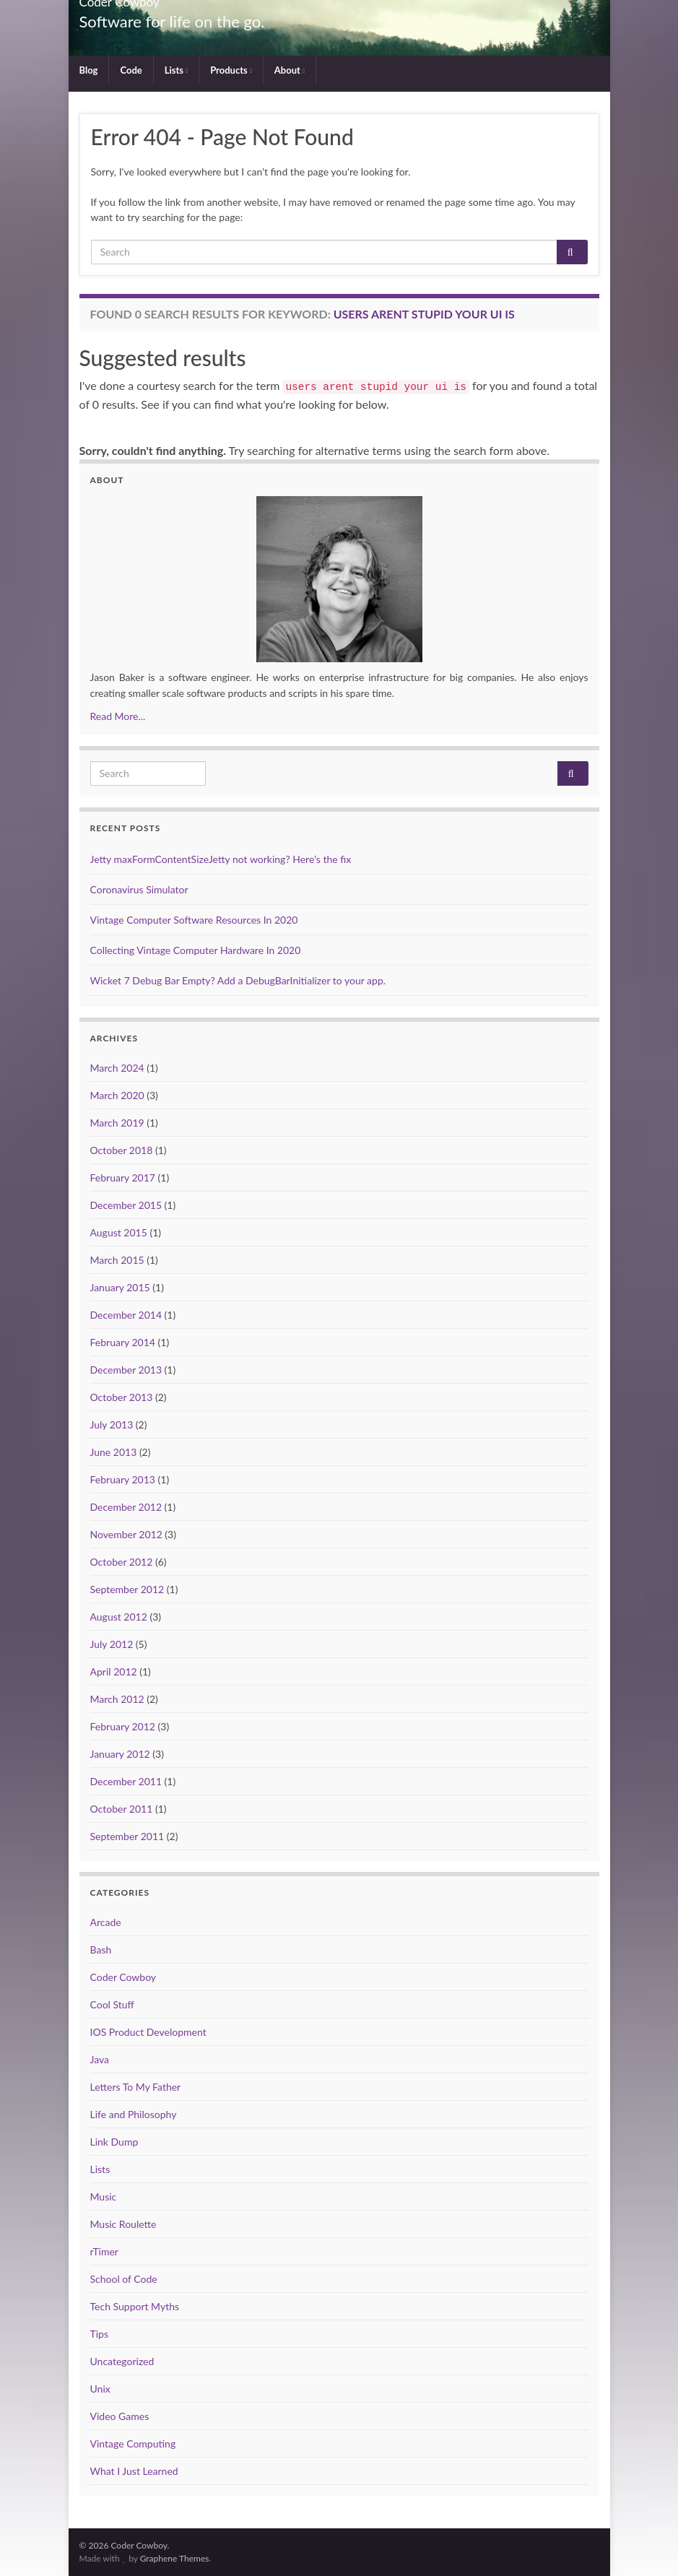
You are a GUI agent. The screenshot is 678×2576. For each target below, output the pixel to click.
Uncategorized (122, 2361)
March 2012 (117, 1699)
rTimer (104, 2251)
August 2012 (118, 1616)
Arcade (105, 1922)
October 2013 (121, 1397)
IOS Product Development (148, 2032)
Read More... (118, 716)
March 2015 (117, 1260)
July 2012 (112, 1644)
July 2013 (112, 1424)
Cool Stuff (112, 2004)
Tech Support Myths (135, 2306)
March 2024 (117, 1068)
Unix (100, 2388)
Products (231, 70)
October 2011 (121, 1809)
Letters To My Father (135, 2087)
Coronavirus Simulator (139, 889)
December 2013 (126, 1369)
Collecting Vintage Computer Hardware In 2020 (195, 950)
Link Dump (114, 2141)
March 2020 (117, 1095)
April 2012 (113, 1671)
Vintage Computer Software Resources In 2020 (194, 920)
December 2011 (126, 1781)
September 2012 (127, 1589)
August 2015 (118, 1232)
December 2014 (126, 1315)
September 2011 (127, 1836)
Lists (176, 70)
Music (103, 2196)
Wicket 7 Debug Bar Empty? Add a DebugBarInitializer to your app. (238, 980)
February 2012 (122, 1726)
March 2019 (117, 1122)
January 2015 (120, 1287)
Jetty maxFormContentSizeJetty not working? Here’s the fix (221, 859)
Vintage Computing (133, 2443)
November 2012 (126, 1534)
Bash (101, 1949)
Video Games (119, 2416)
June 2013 (113, 1452)
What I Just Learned (134, 2471)
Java (99, 2059)
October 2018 (121, 1150)
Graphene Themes (174, 2558)
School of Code (123, 2279)
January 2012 (120, 1754)
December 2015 (126, 1205)
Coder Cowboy (123, 1977)
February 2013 (122, 1479)
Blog (88, 70)
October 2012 (121, 1562)
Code (131, 70)
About (289, 70)
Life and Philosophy (133, 2114)
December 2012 (126, 1507)
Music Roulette (123, 2224)
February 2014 (122, 1342)
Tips (99, 2334)
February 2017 (122, 1177)
